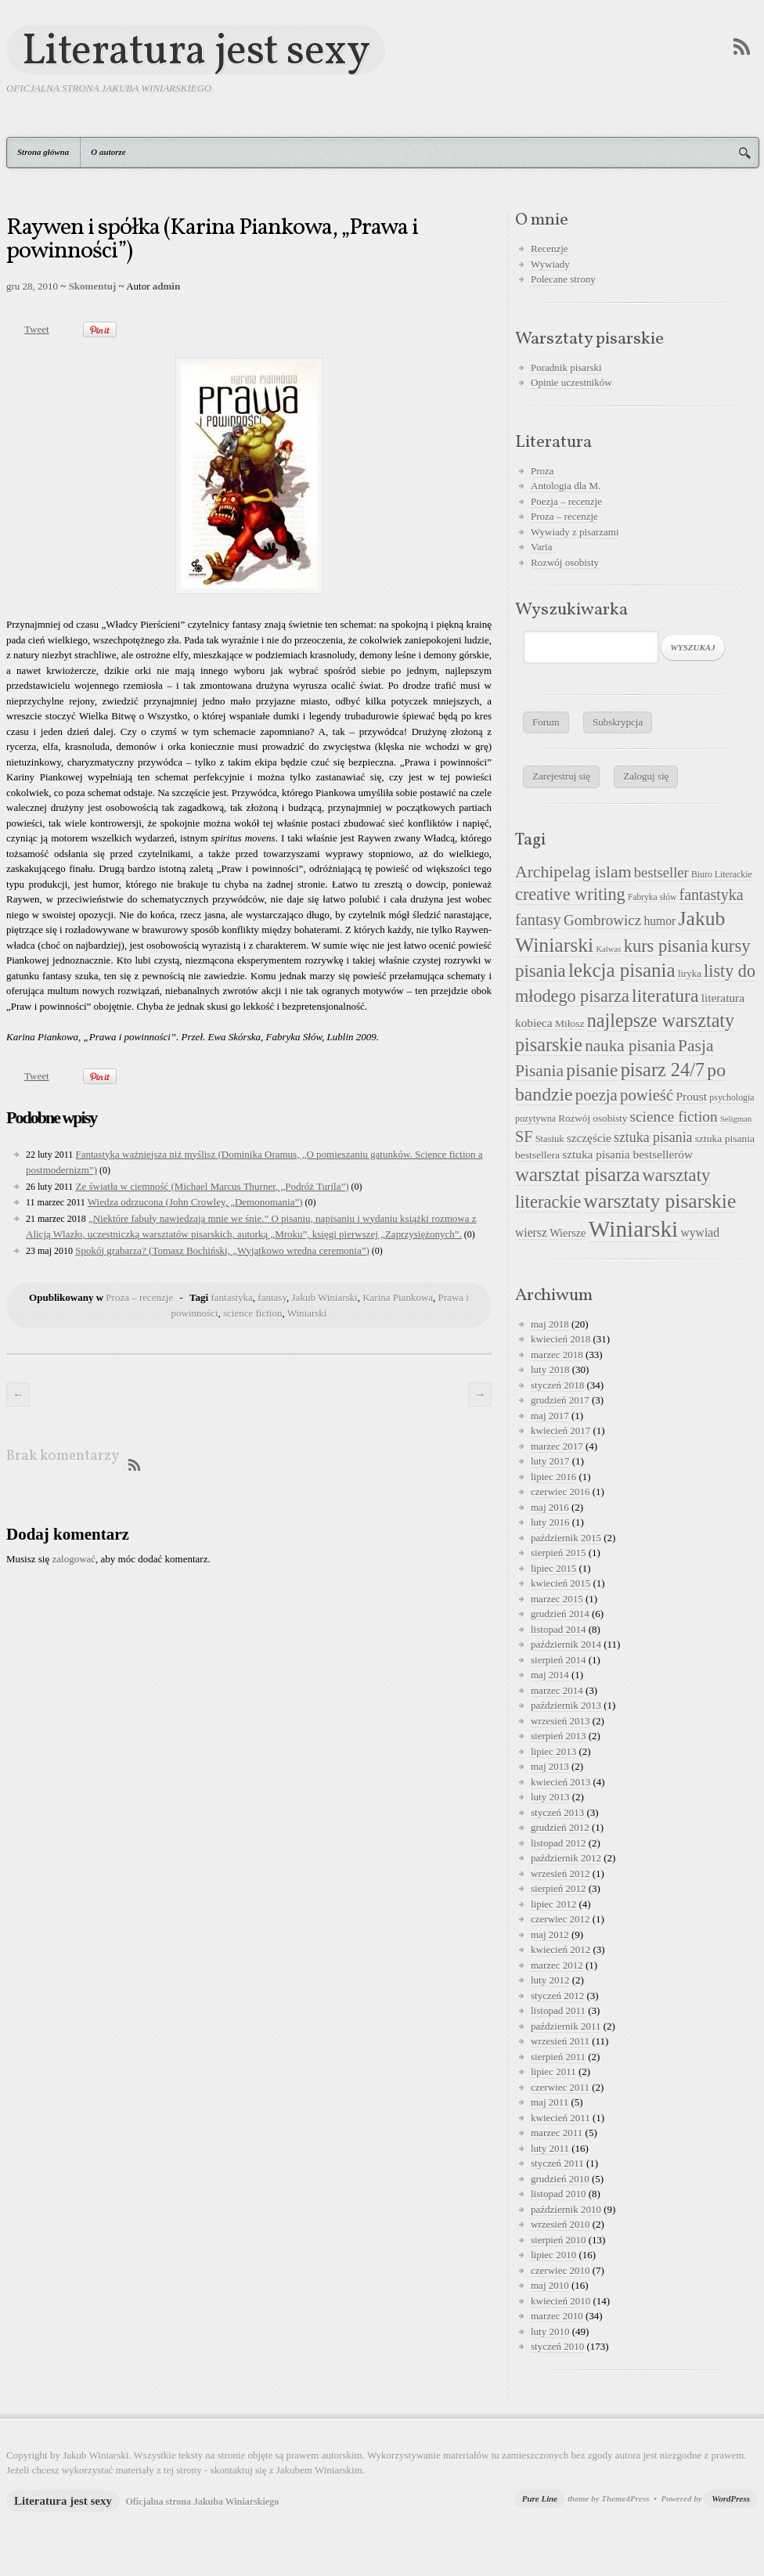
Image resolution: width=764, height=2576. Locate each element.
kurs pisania (666, 946)
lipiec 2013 (553, 1751)
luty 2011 (550, 2148)
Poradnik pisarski (566, 367)
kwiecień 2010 (560, 2301)
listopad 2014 (558, 1629)
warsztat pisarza (577, 1174)
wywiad (699, 1232)
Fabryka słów (652, 897)
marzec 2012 (557, 1965)
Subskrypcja (618, 722)
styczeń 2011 (557, 2163)
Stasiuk (549, 1138)
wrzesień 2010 (560, 2224)
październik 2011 (565, 2026)
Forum (546, 722)
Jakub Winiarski (325, 1297)
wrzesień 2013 (560, 1721)
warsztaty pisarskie (660, 1201)
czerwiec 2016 (560, 1491)
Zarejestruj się (561, 776)
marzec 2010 (557, 2316)
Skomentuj (93, 286)
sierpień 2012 (558, 1888)
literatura (665, 995)
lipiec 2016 (553, 1477)
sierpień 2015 (558, 1552)
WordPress (731, 2498)
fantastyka (231, 1297)
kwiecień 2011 (560, 2118)
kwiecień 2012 (560, 1949)
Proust (691, 1096)
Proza (542, 471)
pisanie (592, 1070)
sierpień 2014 (558, 1660)
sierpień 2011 (558, 2057)
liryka (689, 973)
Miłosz (570, 1023)
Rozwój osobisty (565, 562)
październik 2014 (566, 1644)
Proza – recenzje (139, 1297)
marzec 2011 (556, 2132)
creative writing (570, 894)
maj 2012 (550, 1934)
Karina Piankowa (397, 1297)
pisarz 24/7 (663, 1069)
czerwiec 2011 (560, 2087)
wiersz (531, 1232)
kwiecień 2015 (560, 1583)
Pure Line (540, 2498)
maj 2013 (550, 1766)
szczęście (589, 1137)
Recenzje (549, 248)
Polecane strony (563, 279)
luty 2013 (550, 1797)
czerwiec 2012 (560, 1919)
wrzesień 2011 (560, 2041)
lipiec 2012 (553, 1904)
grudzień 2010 (560, 2179)
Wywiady (550, 264)
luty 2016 (550, 1522)
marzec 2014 (557, 1690)
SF (523, 1136)
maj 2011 (549, 2102)
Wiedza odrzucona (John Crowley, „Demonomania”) (195, 1202)
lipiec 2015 (553, 1568)
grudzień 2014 (560, 1613)
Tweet (36, 329)
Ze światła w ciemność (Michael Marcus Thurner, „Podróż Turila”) (211, 1186)
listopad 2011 (558, 2010)
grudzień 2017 (560, 1400)
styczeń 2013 (557, 1812)
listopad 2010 (558, 2194)
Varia (541, 547)
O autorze (108, 152)
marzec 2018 (557, 1354)
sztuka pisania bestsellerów (627, 1154)
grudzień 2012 (560, 1827)
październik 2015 (566, 1538)
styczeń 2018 (557, 1385)
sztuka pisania (653, 1137)
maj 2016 (550, 1507)
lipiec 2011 (553, 2071)
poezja (596, 1095)
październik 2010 (566, 2209)
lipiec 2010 (553, 2255)
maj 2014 (550, 1675)
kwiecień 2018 (560, 1339)
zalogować (74, 1559)
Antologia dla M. (565, 486)
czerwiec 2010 (560, 2270)
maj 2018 (550, 1324)
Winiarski (307, 1313)
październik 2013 (566, 1705)
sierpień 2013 (558, 1736)
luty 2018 (550, 1369)
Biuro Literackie (721, 874)
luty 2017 (550, 1461)
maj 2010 (550, 2285)
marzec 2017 (557, 1446)
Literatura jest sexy (195, 49)
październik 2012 (566, 1858)
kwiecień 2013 (560, 1782)
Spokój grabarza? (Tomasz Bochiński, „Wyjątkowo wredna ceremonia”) (222, 1250)
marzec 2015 (557, 1599)
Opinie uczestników (571, 382)
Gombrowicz (602, 920)
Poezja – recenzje (566, 501)
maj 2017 (550, 1415)
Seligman (735, 1119)
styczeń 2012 (557, 1995)
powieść (646, 1095)
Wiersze (568, 1233)
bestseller (661, 873)
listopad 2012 (558, 1843)
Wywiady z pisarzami (575, 532)
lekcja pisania (622, 970)
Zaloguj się (645, 776)
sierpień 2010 (558, 2240)
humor (659, 921)
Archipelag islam (573, 872)
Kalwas (608, 949)
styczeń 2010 (557, 2346)
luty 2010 (550, 2331)
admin (166, 286)
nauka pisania (630, 1045)
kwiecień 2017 (560, 1430)
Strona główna (43, 152)
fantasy (272, 1297)
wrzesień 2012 (560, 1873)
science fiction (252, 1313)
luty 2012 (550, 1980)
